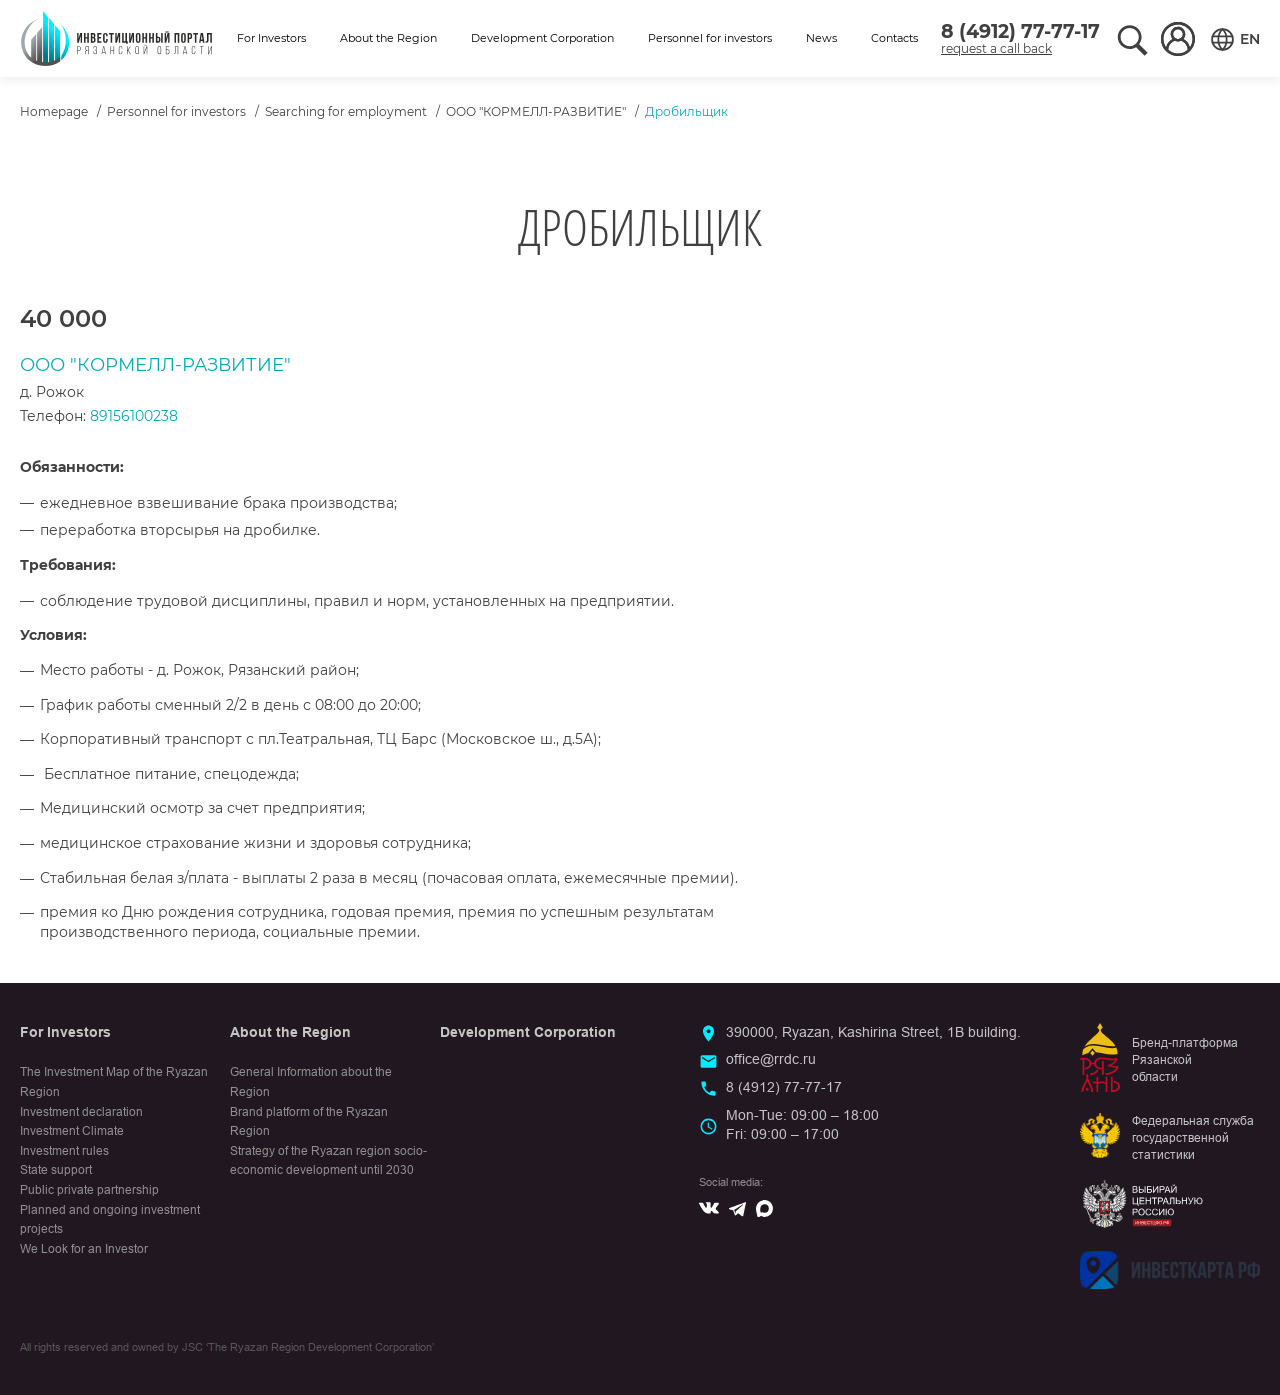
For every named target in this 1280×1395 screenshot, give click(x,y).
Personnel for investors (710, 38)
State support (56, 1170)
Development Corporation (542, 38)
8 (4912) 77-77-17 (1020, 31)
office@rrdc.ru (771, 1059)
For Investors (271, 38)
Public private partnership (89, 1190)
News (821, 38)
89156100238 (134, 416)
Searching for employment (346, 111)
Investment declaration (81, 1112)
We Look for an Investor (84, 1249)
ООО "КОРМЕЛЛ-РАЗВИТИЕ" (536, 111)
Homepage (54, 111)
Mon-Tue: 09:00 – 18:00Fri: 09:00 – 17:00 (802, 1125)
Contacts (894, 38)
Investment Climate (72, 1131)
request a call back (996, 48)
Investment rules (64, 1151)
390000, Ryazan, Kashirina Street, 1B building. (873, 1032)
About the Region (388, 38)
